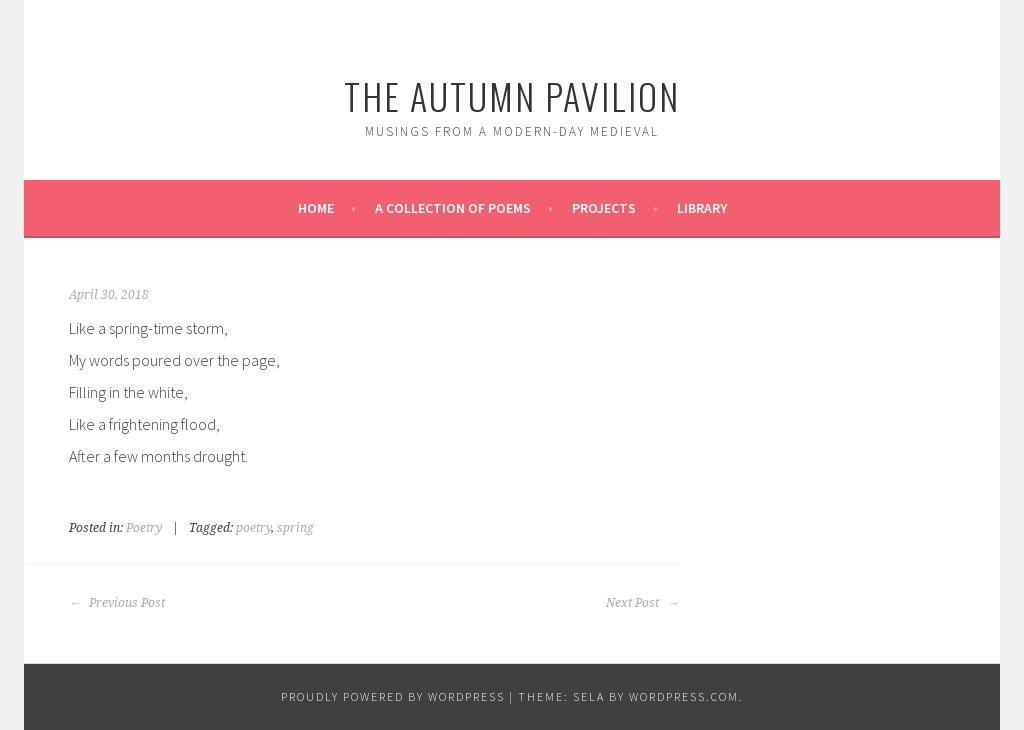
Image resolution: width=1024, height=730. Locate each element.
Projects (604, 208)
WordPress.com (684, 696)
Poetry (144, 528)
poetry (253, 528)
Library (702, 208)
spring (295, 528)
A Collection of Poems (453, 208)
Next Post (642, 603)
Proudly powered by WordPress (393, 696)
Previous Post (117, 603)
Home (316, 208)
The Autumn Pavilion (512, 95)
